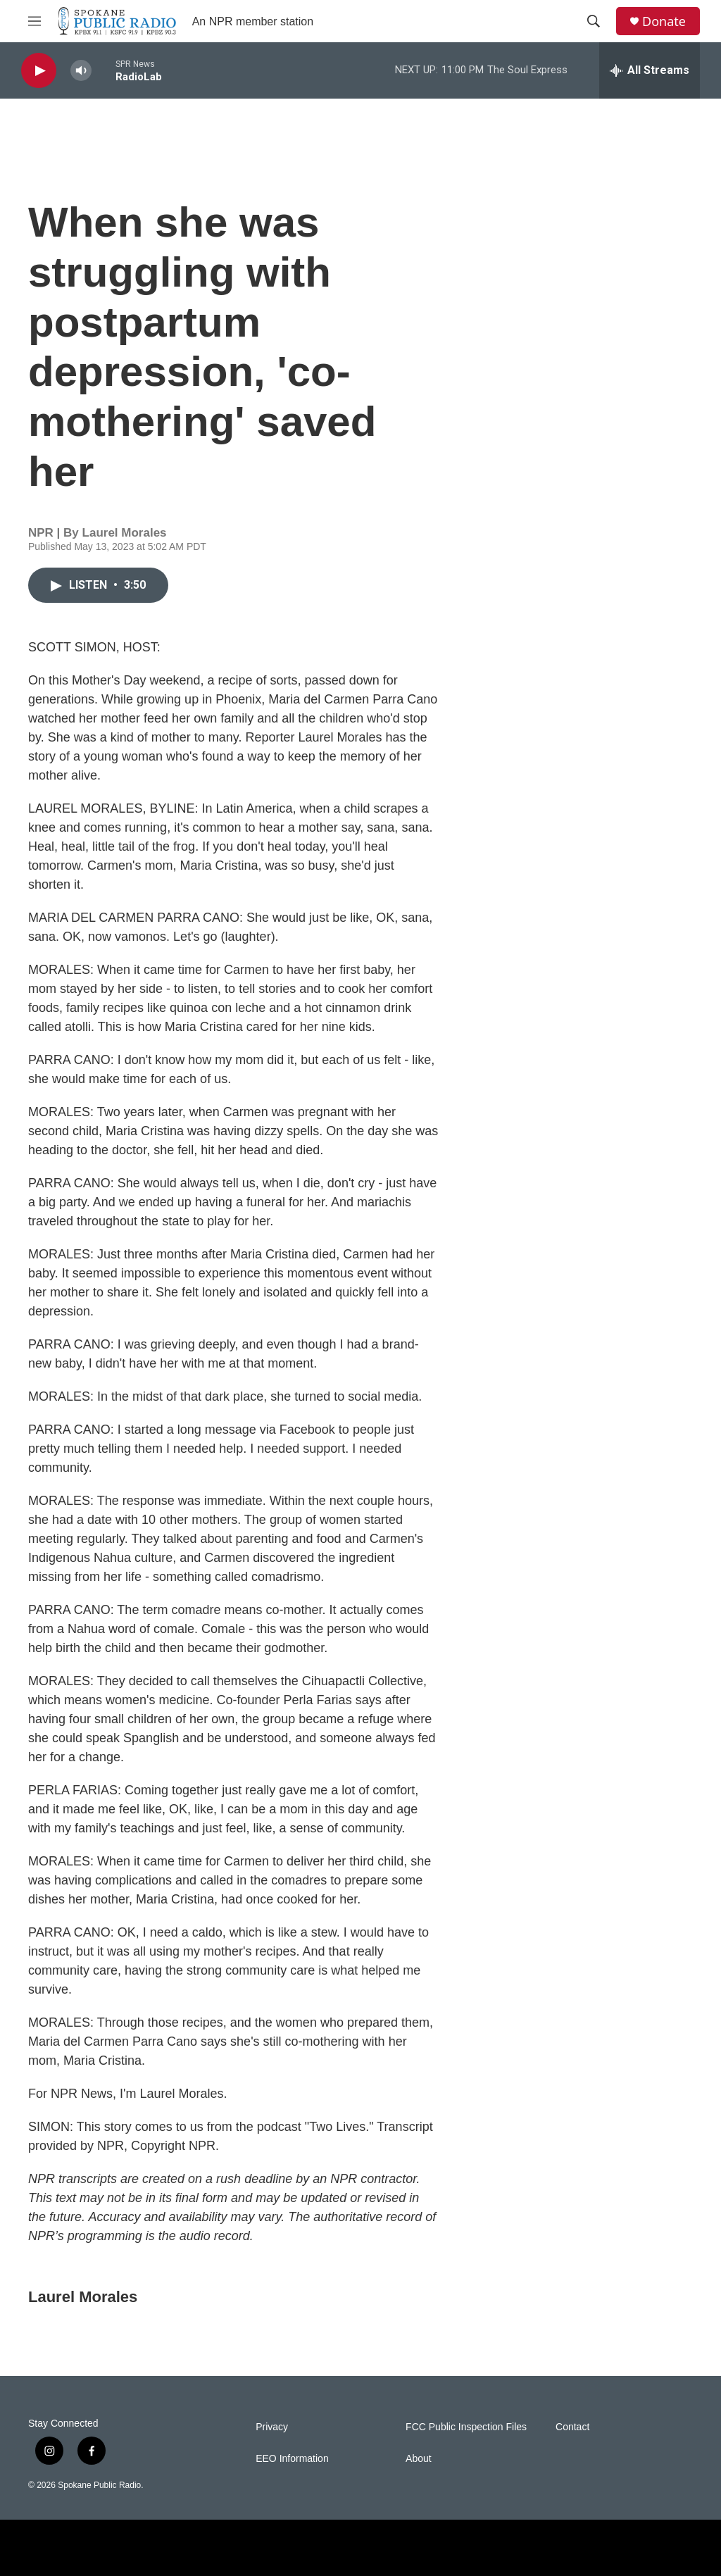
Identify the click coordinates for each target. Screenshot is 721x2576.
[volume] (81, 71)
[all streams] (649, 70)
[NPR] (134, 2547)
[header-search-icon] (593, 21)
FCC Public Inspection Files (466, 2427)
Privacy (272, 2427)
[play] (38, 71)
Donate (664, 21)
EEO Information (292, 2458)
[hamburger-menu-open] (34, 21)
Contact (572, 2427)
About (419, 2458)
